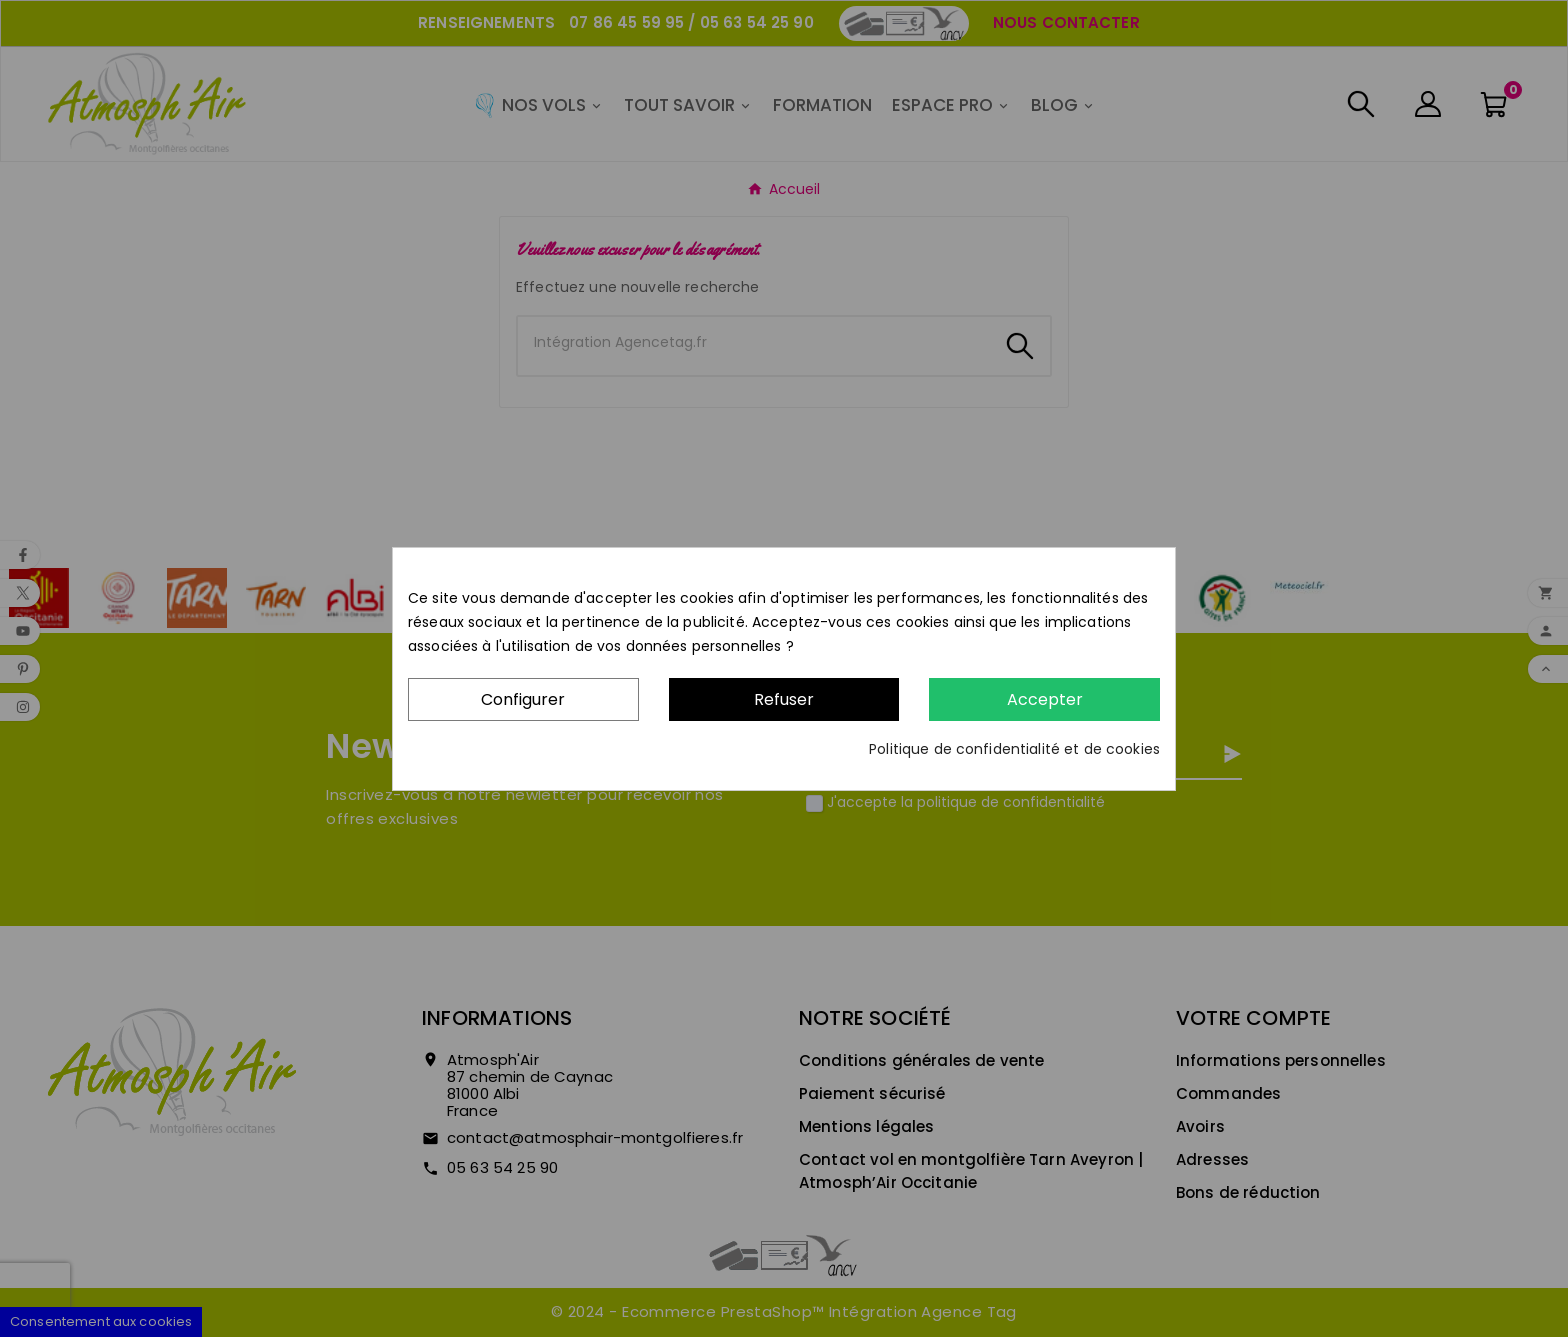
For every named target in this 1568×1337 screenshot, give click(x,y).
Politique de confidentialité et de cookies (1014, 749)
